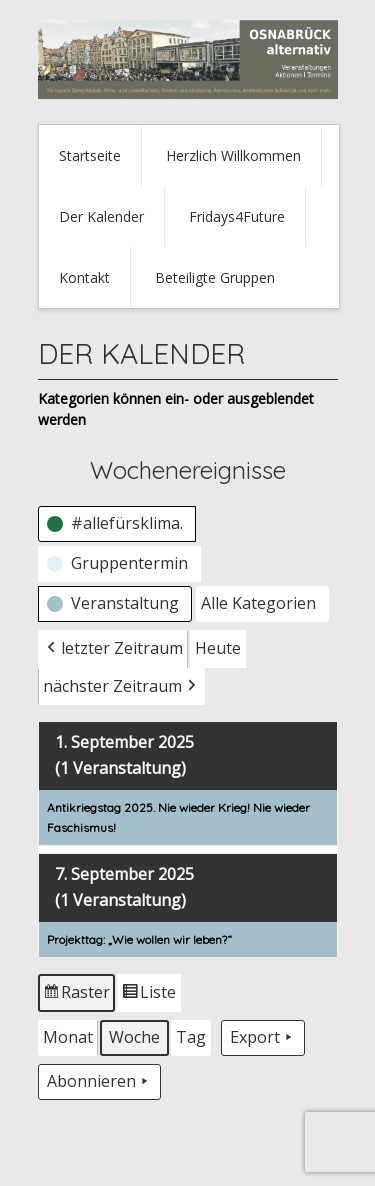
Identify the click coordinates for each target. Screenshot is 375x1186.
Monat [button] (68, 1037)
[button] (117, 524)
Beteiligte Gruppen (215, 277)
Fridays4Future (237, 216)
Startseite (90, 155)
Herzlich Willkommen (233, 155)
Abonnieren (99, 1082)
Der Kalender (101, 216)
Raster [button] (77, 995)
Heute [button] (218, 647)
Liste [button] (148, 995)
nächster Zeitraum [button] (121, 686)
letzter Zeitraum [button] (113, 648)
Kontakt (84, 277)
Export (263, 1038)
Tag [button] (191, 1037)
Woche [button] (134, 1037)
